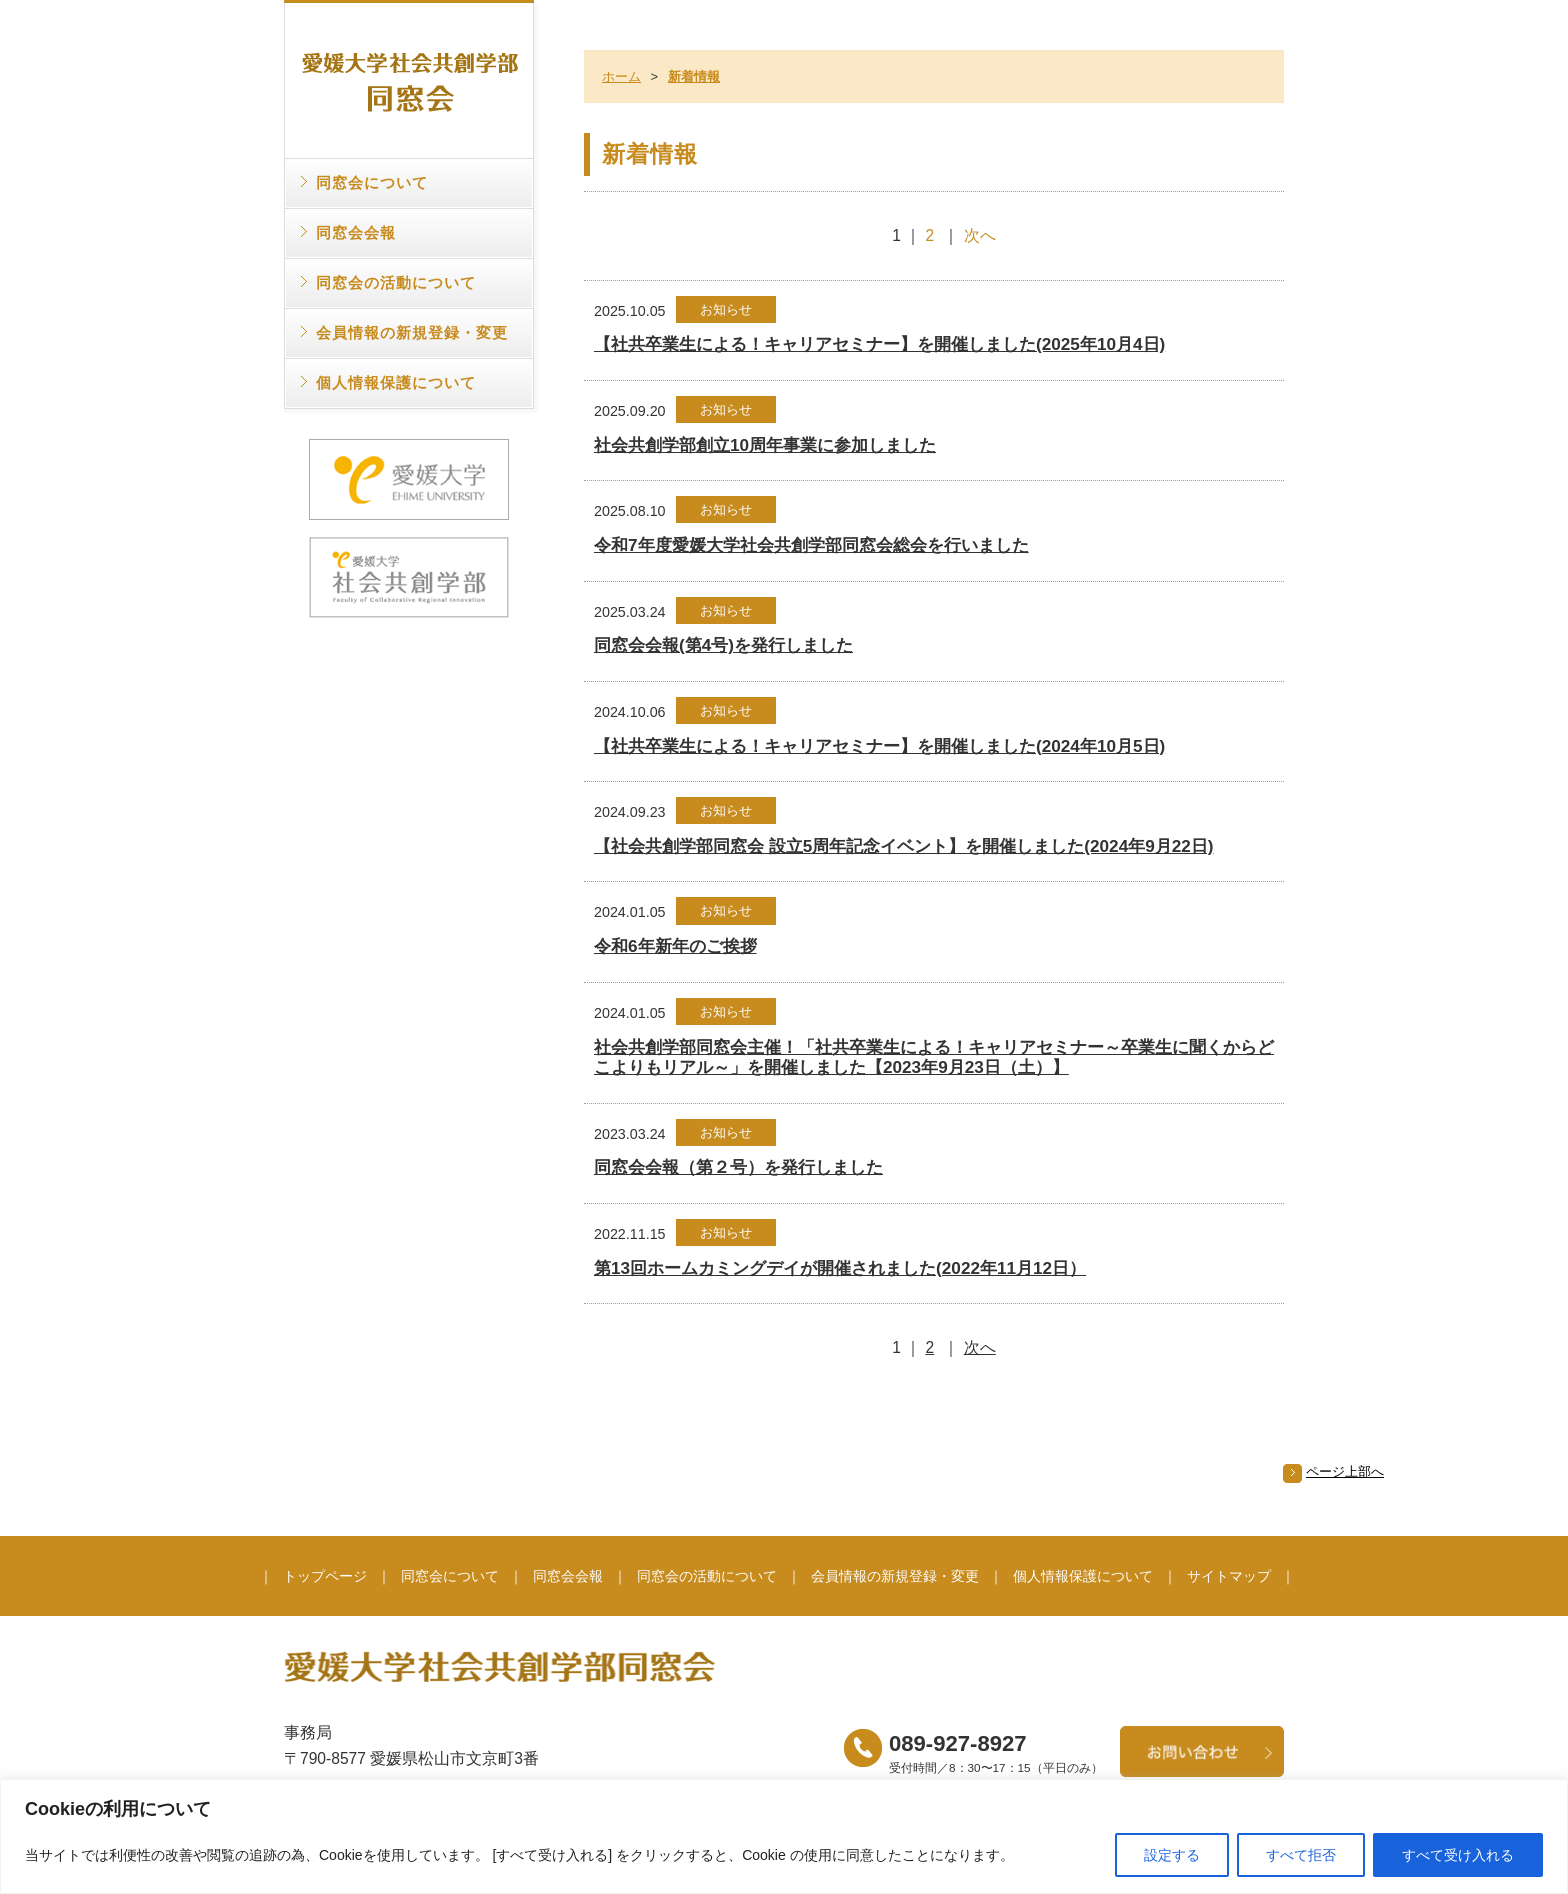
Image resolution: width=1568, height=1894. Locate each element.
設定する (1172, 1855)
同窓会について (372, 182)
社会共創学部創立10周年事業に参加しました (765, 445)
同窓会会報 (356, 232)
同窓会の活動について (396, 282)
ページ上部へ (1345, 1471)
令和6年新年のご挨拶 (675, 946)
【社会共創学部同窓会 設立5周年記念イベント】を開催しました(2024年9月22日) (904, 846)
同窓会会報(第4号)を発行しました (723, 645)
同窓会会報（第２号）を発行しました (738, 1167)
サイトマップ (1229, 1576)
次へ (980, 235)
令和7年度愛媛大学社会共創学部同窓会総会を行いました (811, 545)
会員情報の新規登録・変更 (412, 332)
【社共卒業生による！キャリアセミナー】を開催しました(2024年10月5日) (879, 746)
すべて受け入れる (1458, 1855)
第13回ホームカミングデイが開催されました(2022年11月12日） (840, 1268)
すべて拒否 (1301, 1855)
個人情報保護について (396, 382)
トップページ (325, 1576)
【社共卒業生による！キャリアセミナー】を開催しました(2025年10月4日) (879, 344)
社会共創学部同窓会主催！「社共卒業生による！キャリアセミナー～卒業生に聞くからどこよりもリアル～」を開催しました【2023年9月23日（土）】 (934, 1057)
